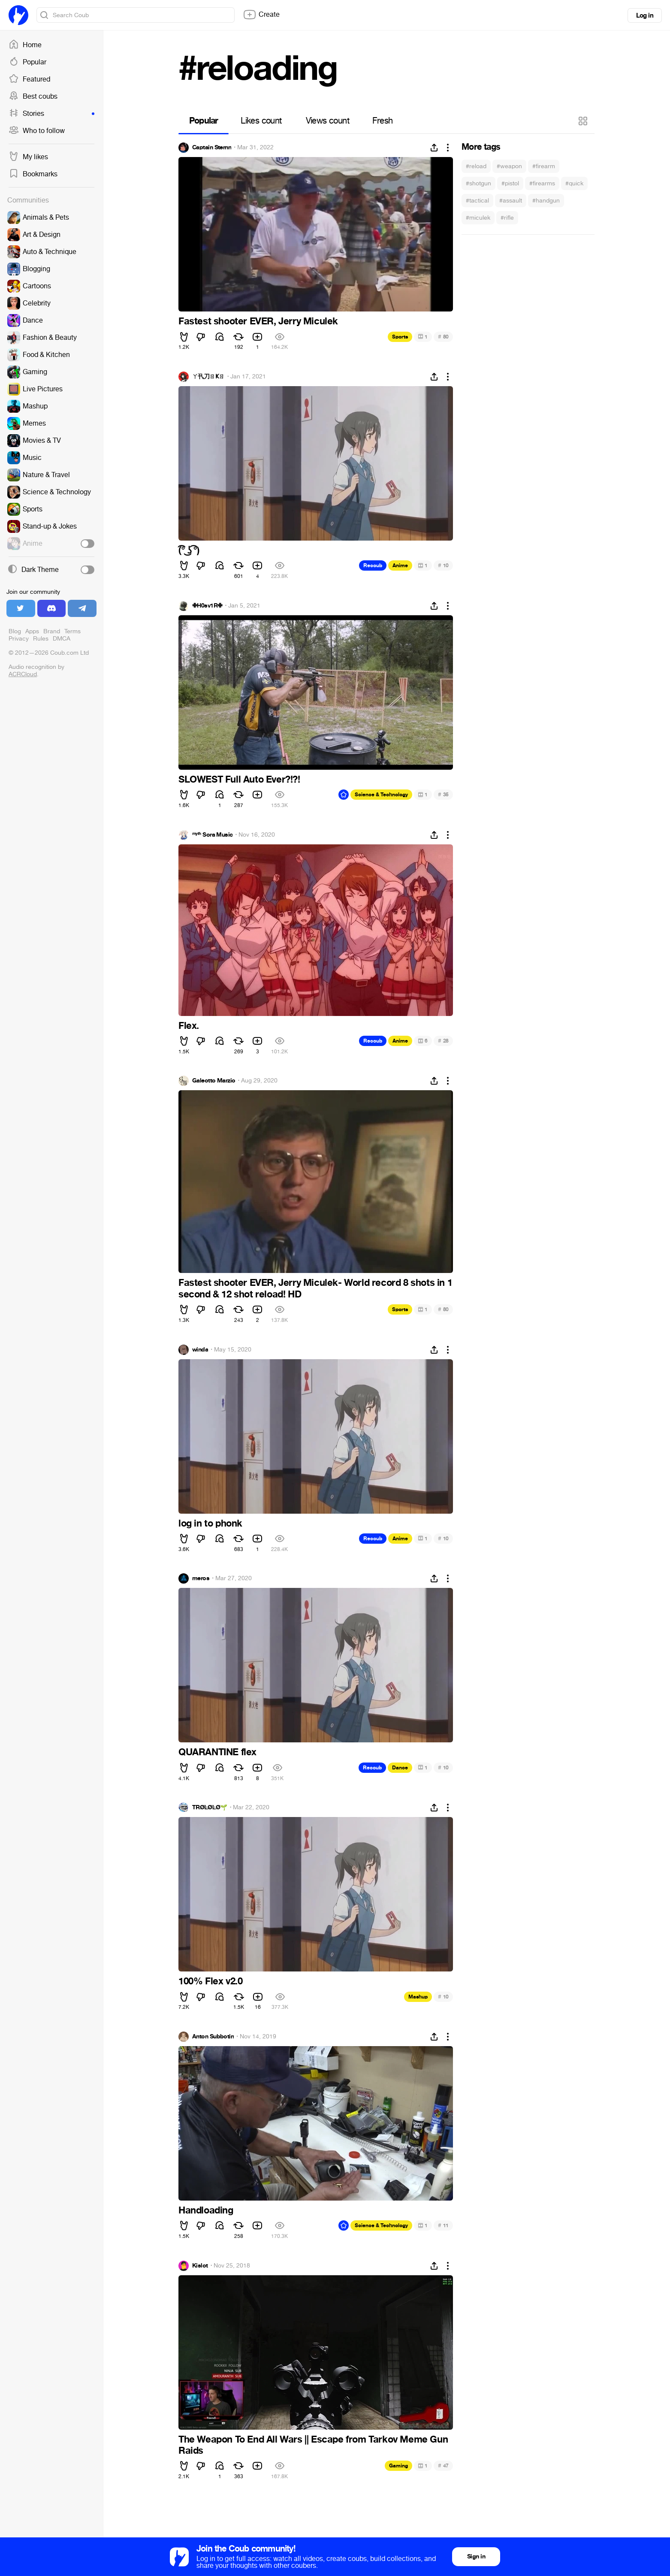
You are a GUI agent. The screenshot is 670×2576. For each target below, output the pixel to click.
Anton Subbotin (213, 2037)
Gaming (398, 2465)
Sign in (476, 2556)
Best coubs (33, 97)
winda (200, 1350)
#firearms (542, 183)
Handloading (205, 2210)
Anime (400, 565)
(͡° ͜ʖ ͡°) (189, 550)
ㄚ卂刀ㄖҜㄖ (208, 377)
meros (200, 1578)
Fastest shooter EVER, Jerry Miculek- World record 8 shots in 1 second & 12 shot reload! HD (315, 1288)
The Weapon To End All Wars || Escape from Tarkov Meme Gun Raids (313, 2445)
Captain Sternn (211, 148)
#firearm (543, 166)
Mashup (418, 1996)
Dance (400, 1767)
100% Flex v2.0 (210, 1981)
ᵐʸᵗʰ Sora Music (212, 835)
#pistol (510, 183)
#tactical (477, 201)
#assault (510, 201)
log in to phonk (210, 1524)
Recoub (372, 565)
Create (261, 14)
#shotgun (478, 183)
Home (25, 45)
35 (443, 794)
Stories (51, 114)
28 (443, 1041)
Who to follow (37, 131)
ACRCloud (23, 674)
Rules (40, 639)
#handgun (546, 201)
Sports (400, 336)
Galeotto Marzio (213, 1081)
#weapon (509, 166)
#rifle (507, 218)
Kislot (200, 2266)
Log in (644, 15)
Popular (27, 62)
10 (443, 565)
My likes (28, 157)
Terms (72, 631)
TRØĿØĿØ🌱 (209, 1808)
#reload (476, 166)
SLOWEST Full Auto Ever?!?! (239, 780)
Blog (15, 631)
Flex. (188, 1026)
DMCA (61, 639)
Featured (29, 79)
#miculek (478, 218)
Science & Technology (381, 794)
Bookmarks (33, 174)
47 (443, 2465)
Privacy (19, 639)
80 (443, 337)
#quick (574, 183)
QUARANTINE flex (217, 1752)
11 (443, 2225)
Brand (51, 631)
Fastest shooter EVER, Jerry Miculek (258, 321)
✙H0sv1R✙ (207, 606)
